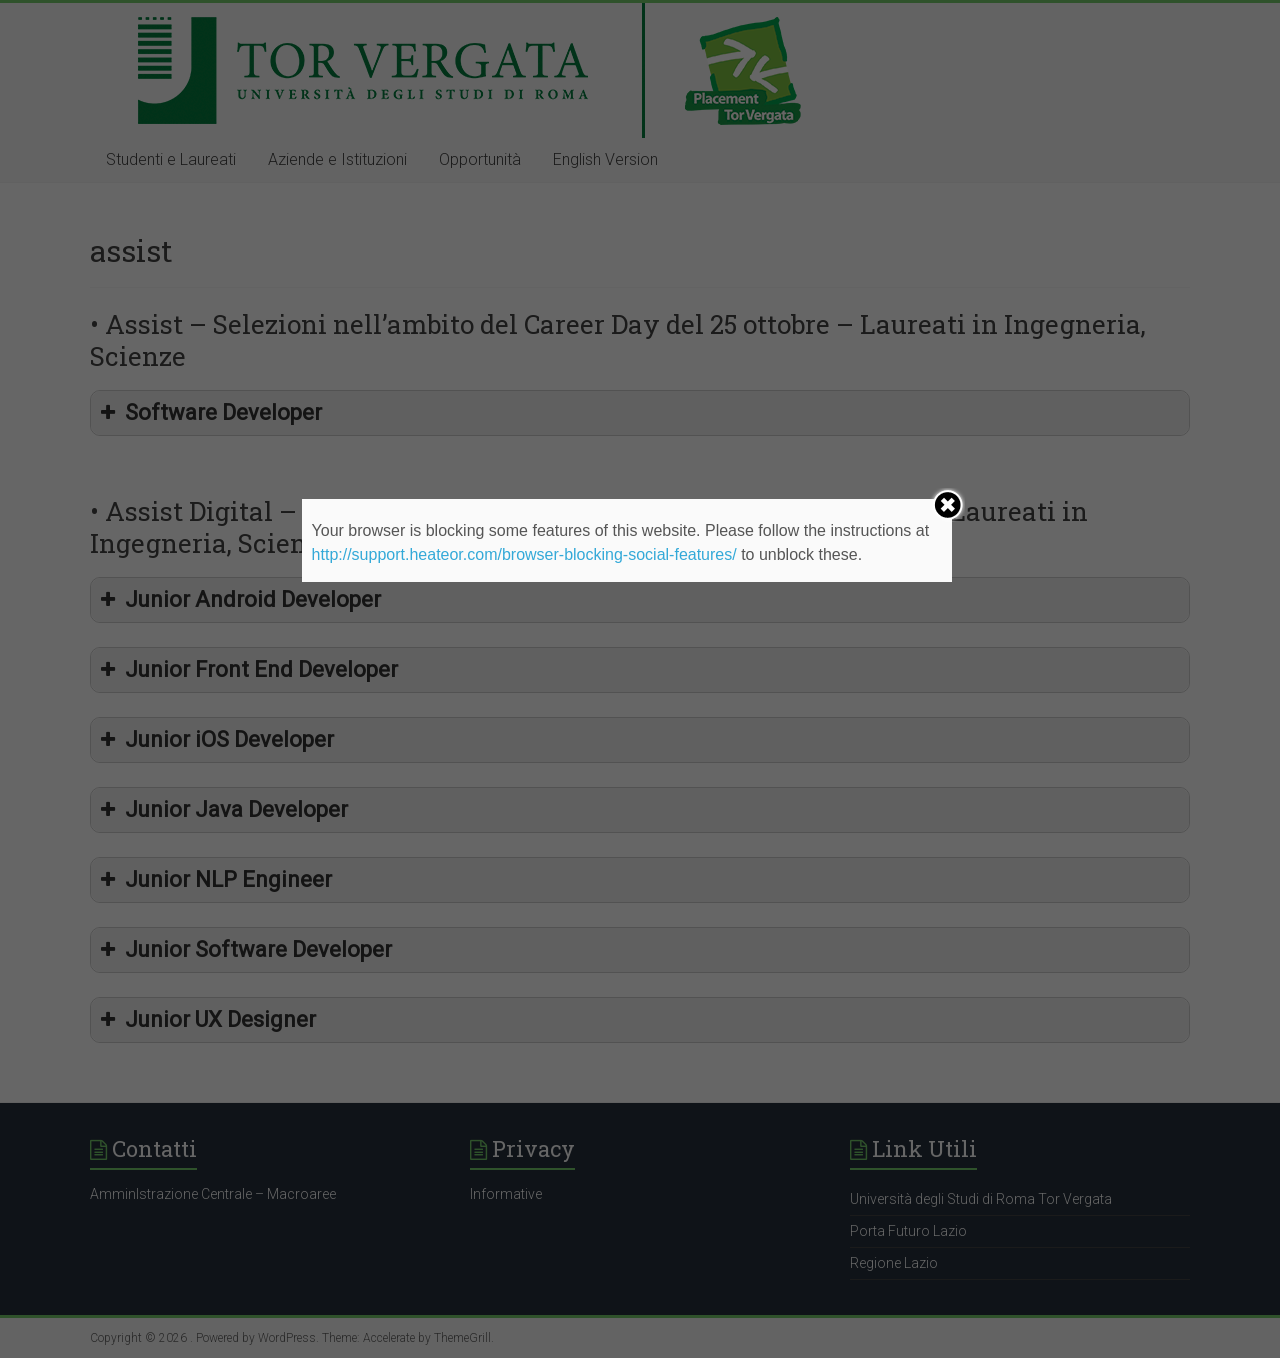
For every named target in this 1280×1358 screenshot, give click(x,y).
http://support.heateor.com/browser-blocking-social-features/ (524, 554)
